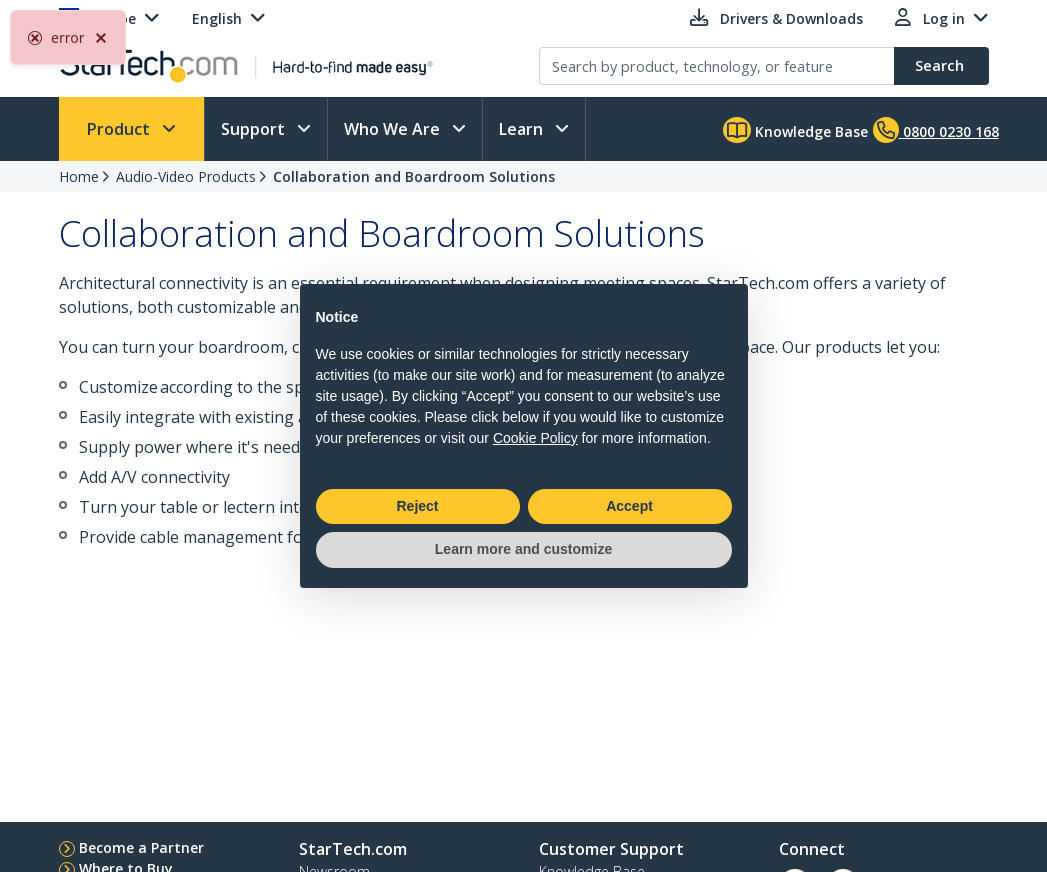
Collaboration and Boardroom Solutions (414, 176)
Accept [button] (629, 506)
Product (120, 129)
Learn (523, 129)
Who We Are (394, 129)
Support (255, 129)
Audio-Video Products (186, 176)
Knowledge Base (795, 130)
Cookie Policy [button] (535, 438)
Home (79, 176)
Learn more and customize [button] (523, 549)
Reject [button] (417, 506)
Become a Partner (141, 847)
